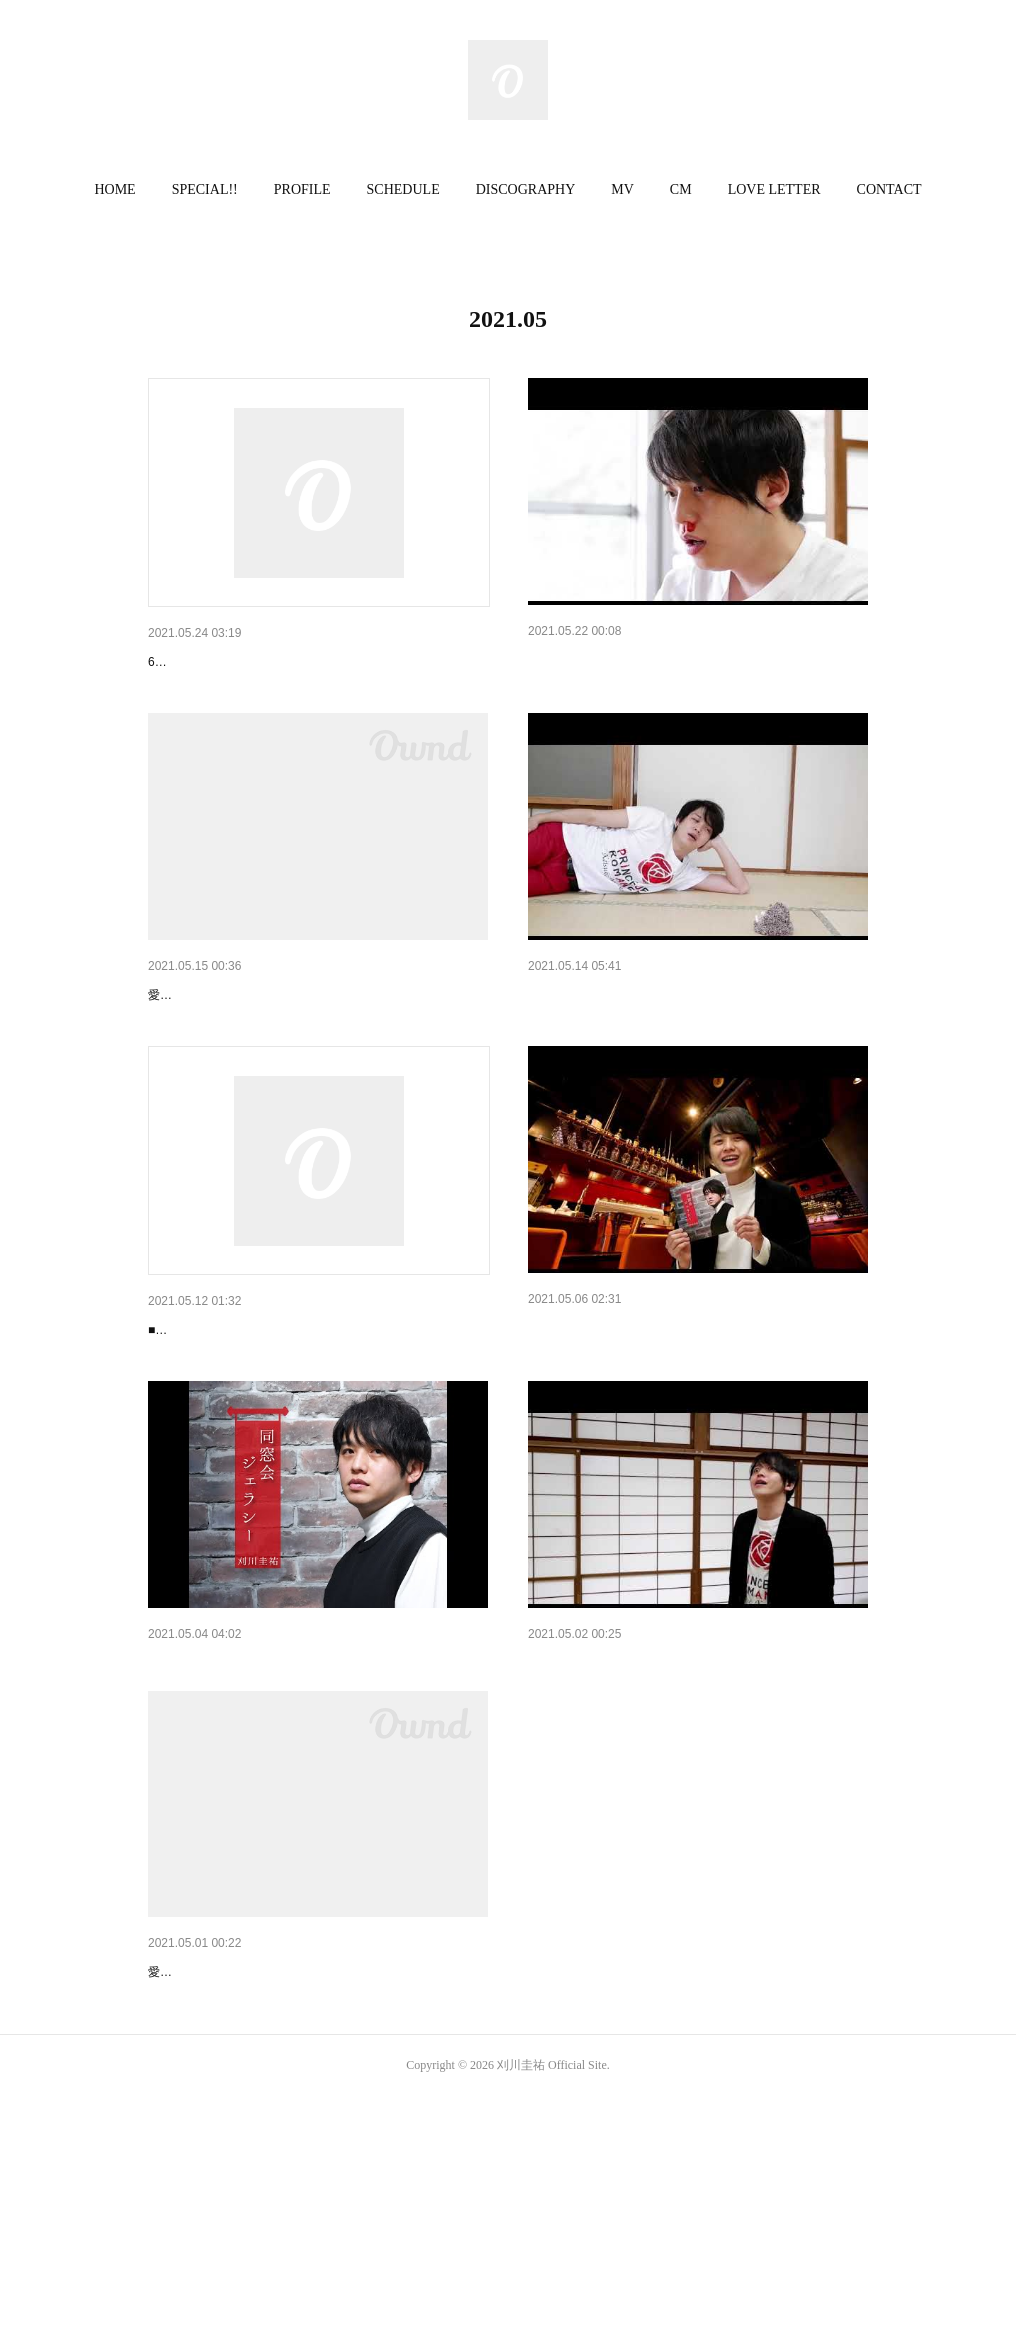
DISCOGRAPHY (526, 189)
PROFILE (302, 189)
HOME (114, 189)
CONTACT (889, 189)
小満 (162, 1046)
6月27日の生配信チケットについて (257, 662)
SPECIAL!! (205, 189)
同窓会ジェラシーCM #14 (608, 660)
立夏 (162, 2153)
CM (681, 189)
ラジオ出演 (183, 1433)
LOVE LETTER (774, 189)
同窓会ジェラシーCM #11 (608, 1818)
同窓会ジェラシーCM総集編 (236, 1818)
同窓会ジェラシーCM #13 (608, 1046)
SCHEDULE (403, 189)
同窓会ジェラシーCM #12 (608, 1431)
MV (622, 189)
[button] (114, 190)
